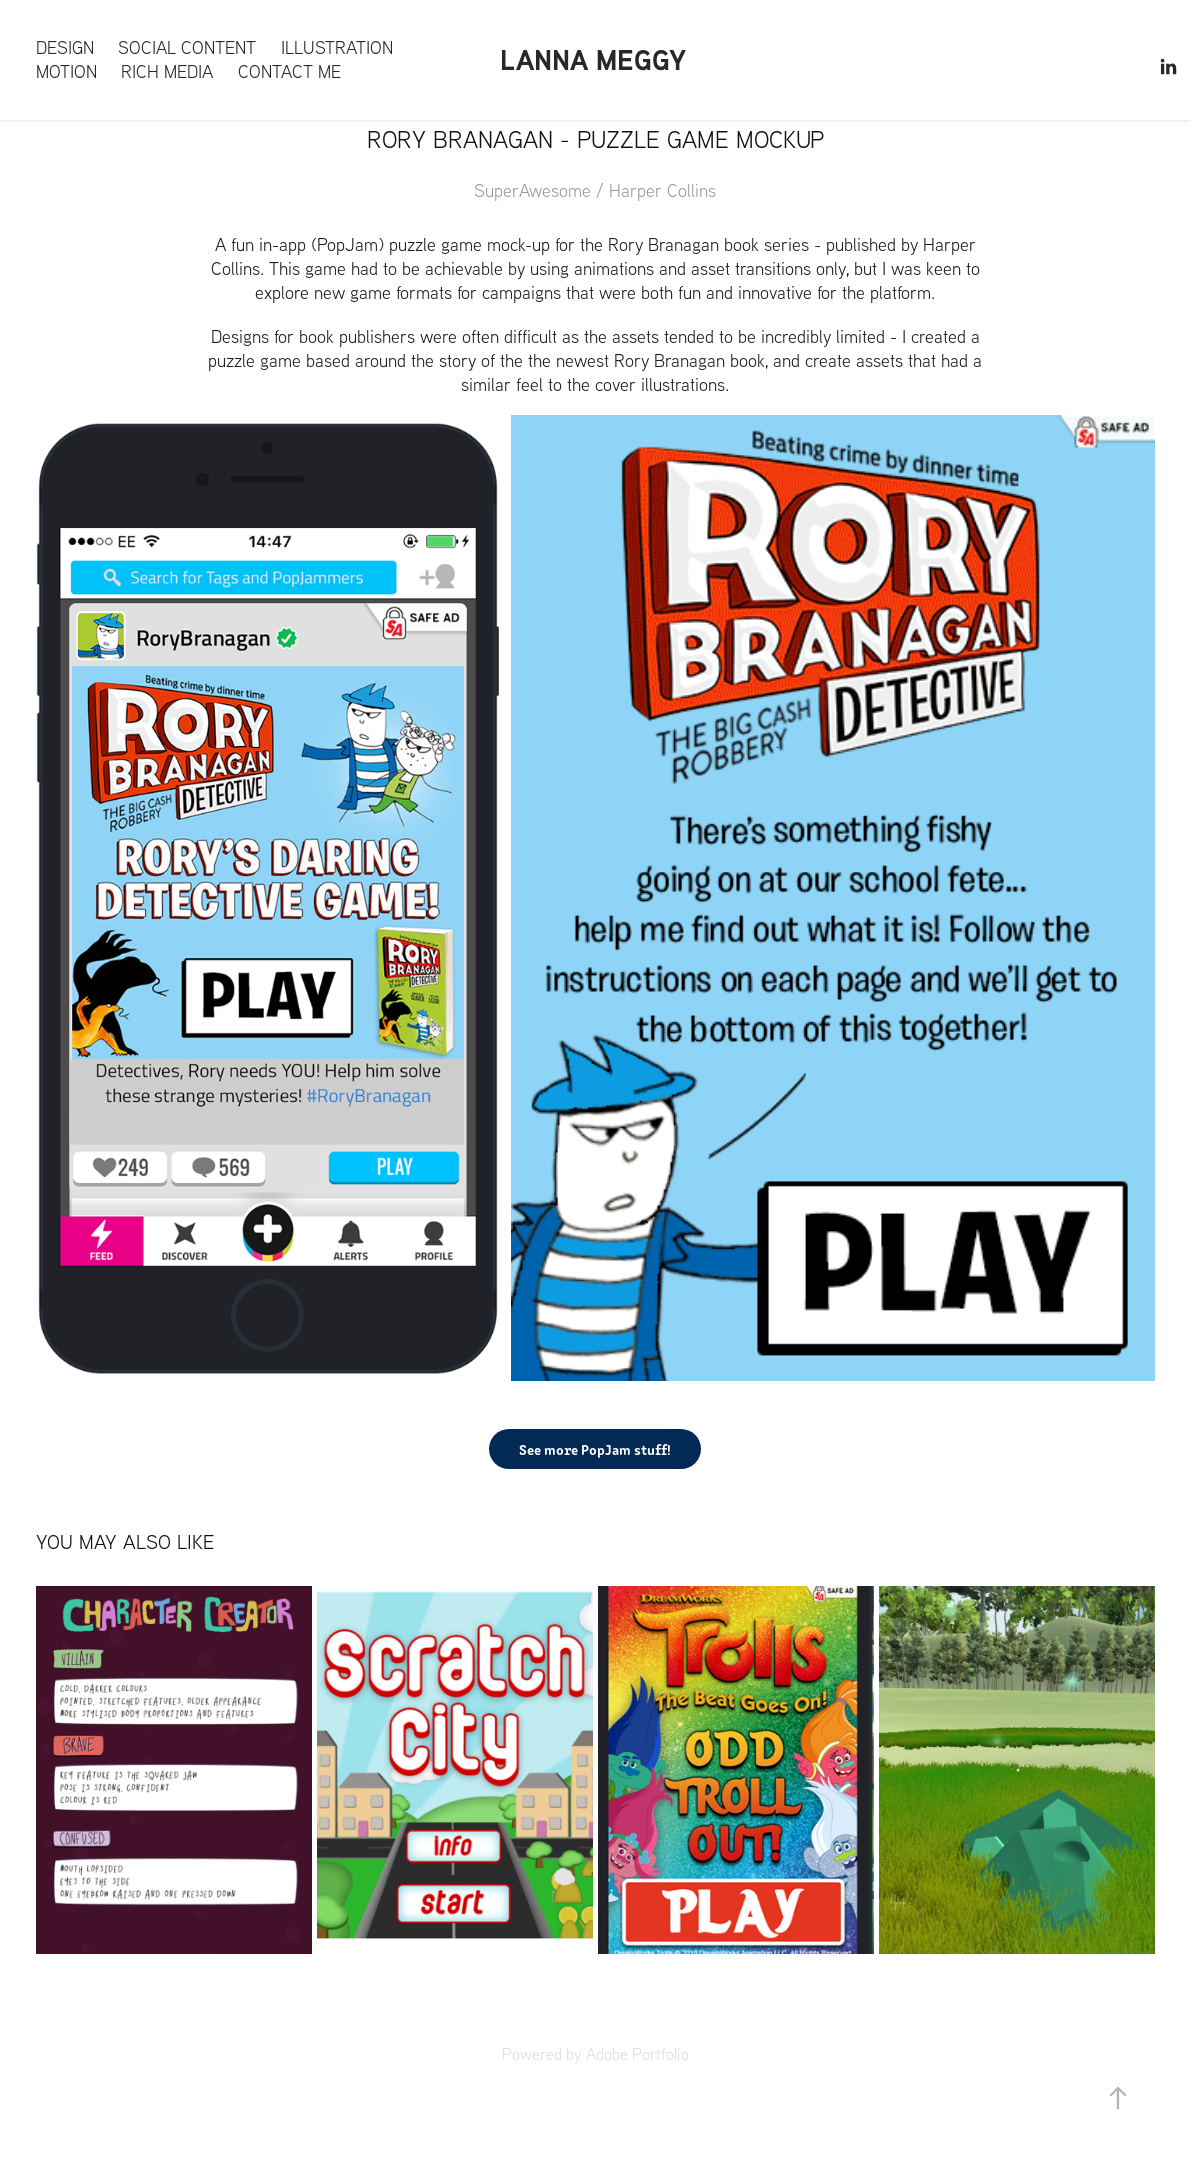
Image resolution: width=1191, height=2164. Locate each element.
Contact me (289, 71)
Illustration (337, 47)
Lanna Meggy (593, 59)
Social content (187, 47)
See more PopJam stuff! (595, 1449)
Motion (66, 71)
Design (65, 47)
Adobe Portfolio (637, 2054)
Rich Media (167, 71)
